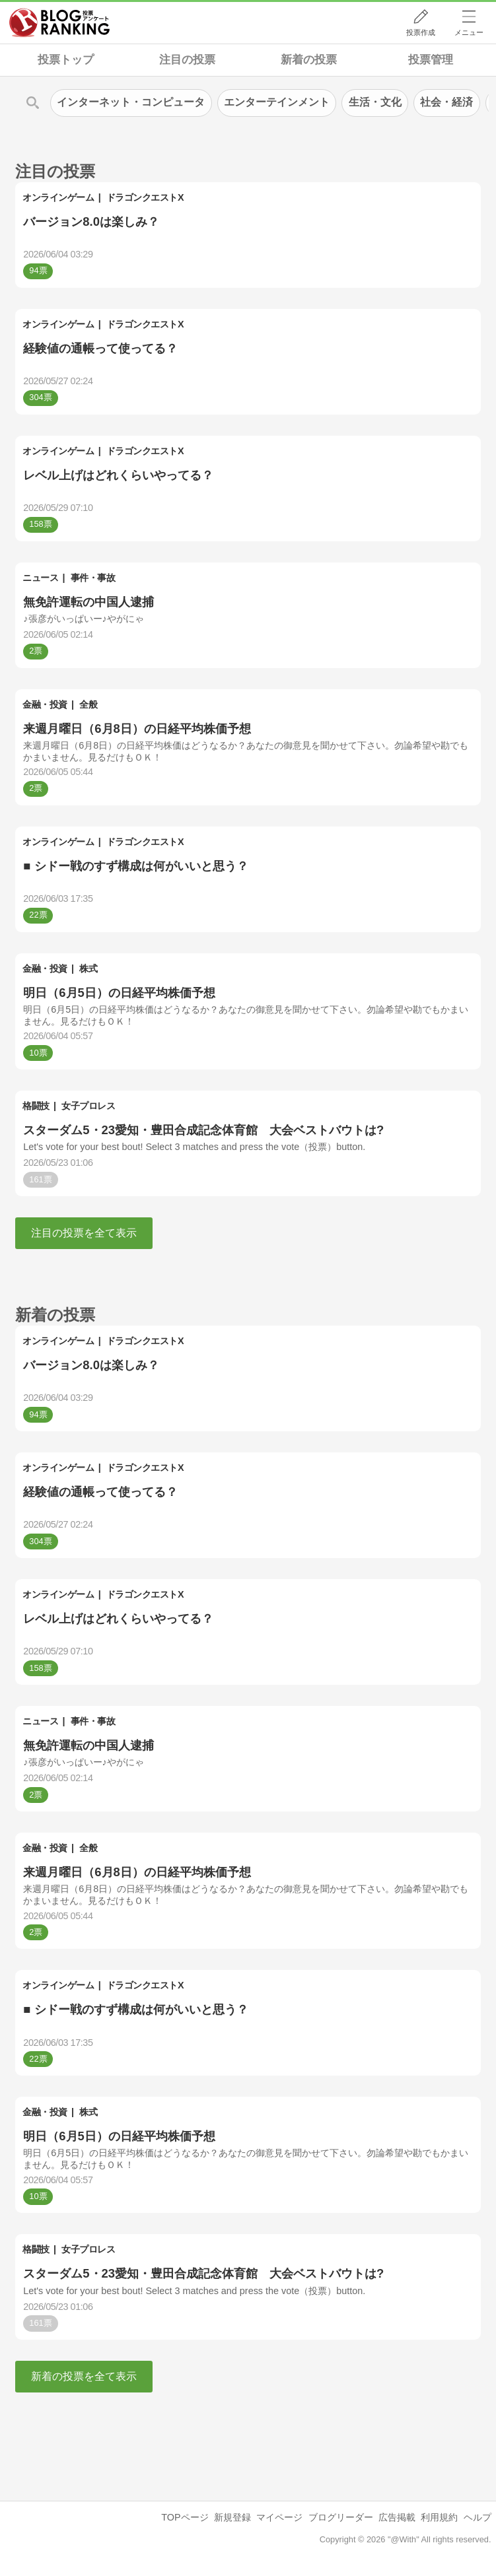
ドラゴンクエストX (145, 197)
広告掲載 (396, 2517)
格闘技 (36, 1106)
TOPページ (184, 2517)
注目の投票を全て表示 (84, 1232)
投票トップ (66, 59)
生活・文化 (375, 102)
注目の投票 (187, 59)
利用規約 (439, 2517)
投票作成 (420, 32)
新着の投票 (309, 59)
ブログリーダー (340, 2517)
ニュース (40, 577)
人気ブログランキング (59, 22)
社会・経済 (446, 102)
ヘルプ (477, 2517)
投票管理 (430, 59)
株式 (88, 968)
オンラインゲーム (58, 197)
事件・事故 (93, 577)
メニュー (468, 32)
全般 (88, 704)
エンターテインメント (277, 102)
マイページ (279, 2517)
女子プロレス (88, 1106)
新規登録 (232, 2517)
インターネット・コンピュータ (131, 102)
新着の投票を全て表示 (84, 2376)
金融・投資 (44, 704)
